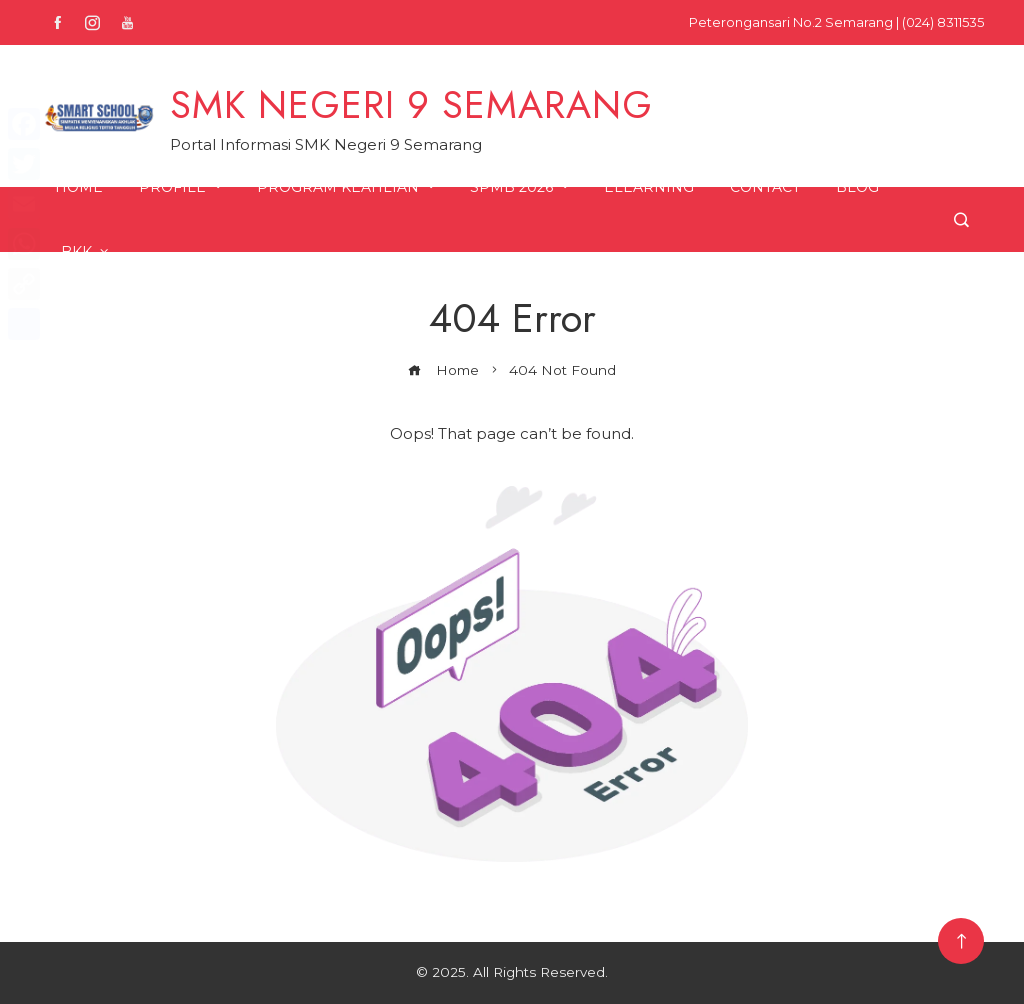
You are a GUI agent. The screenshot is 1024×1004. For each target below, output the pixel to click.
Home (79, 187)
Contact (765, 187)
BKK (86, 252)
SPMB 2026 (521, 187)
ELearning (649, 187)
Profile (182, 187)
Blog (857, 187)
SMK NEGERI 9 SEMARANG (411, 104)
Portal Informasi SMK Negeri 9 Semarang (326, 144)
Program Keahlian (347, 187)
